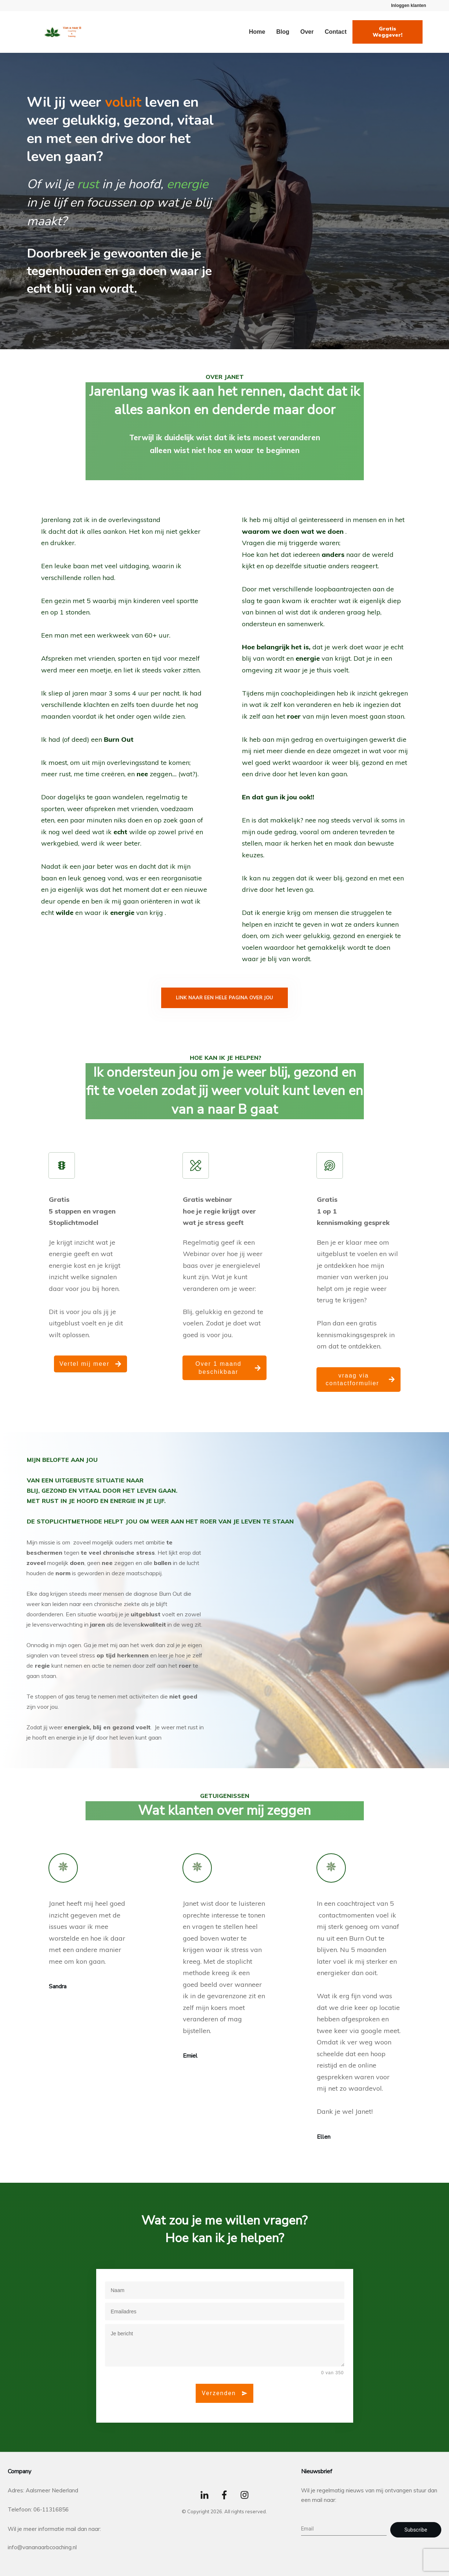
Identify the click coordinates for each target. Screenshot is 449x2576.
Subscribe (416, 2530)
